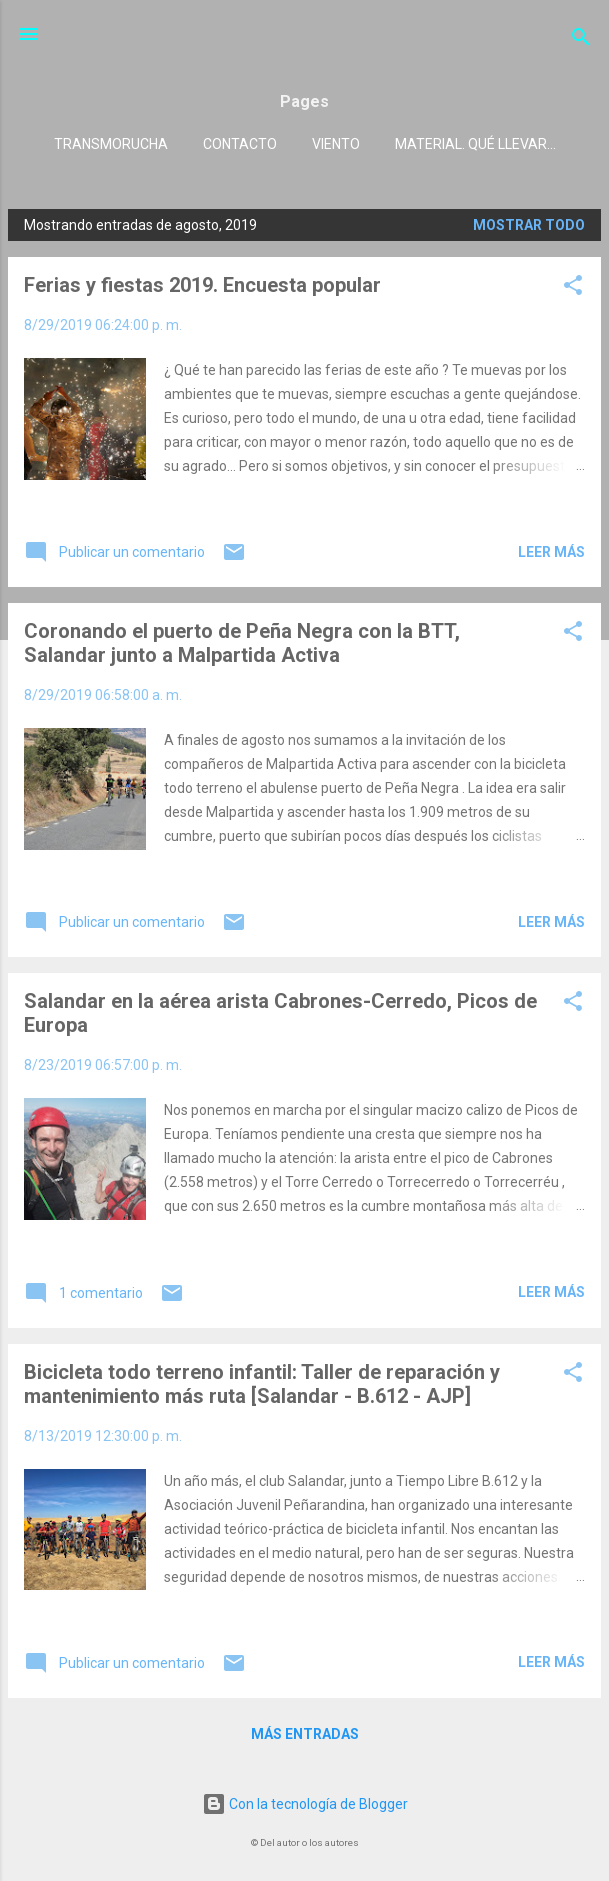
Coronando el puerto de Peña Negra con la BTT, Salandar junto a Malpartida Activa (242, 643)
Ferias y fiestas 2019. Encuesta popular (202, 285)
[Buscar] (581, 40)
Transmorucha (111, 144)
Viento (336, 144)
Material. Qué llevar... (475, 144)
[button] (573, 288)
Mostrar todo (529, 225)
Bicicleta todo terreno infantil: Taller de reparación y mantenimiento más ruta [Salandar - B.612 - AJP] (262, 1384)
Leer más (551, 552)
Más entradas (305, 1734)
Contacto (240, 144)
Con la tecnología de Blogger (305, 1804)
